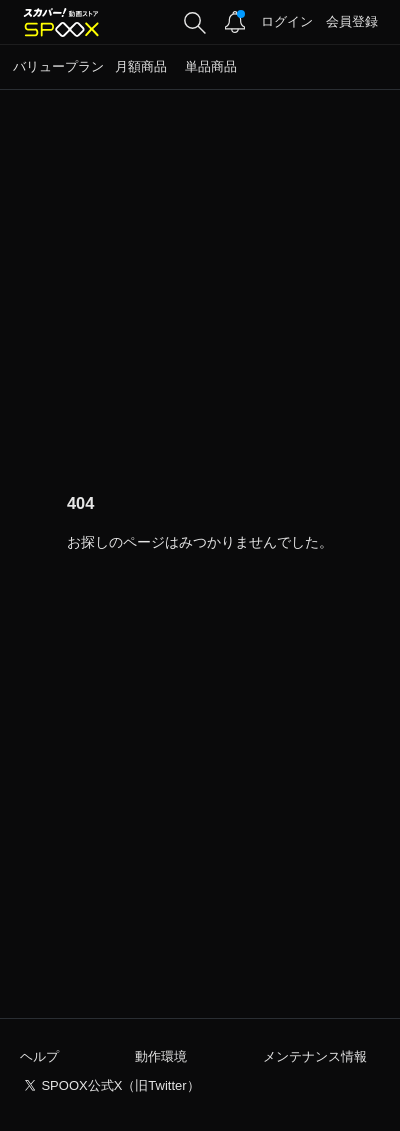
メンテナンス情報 (315, 1056)
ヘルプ (39, 1056)
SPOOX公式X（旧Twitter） (120, 1085)
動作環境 (161, 1056)
